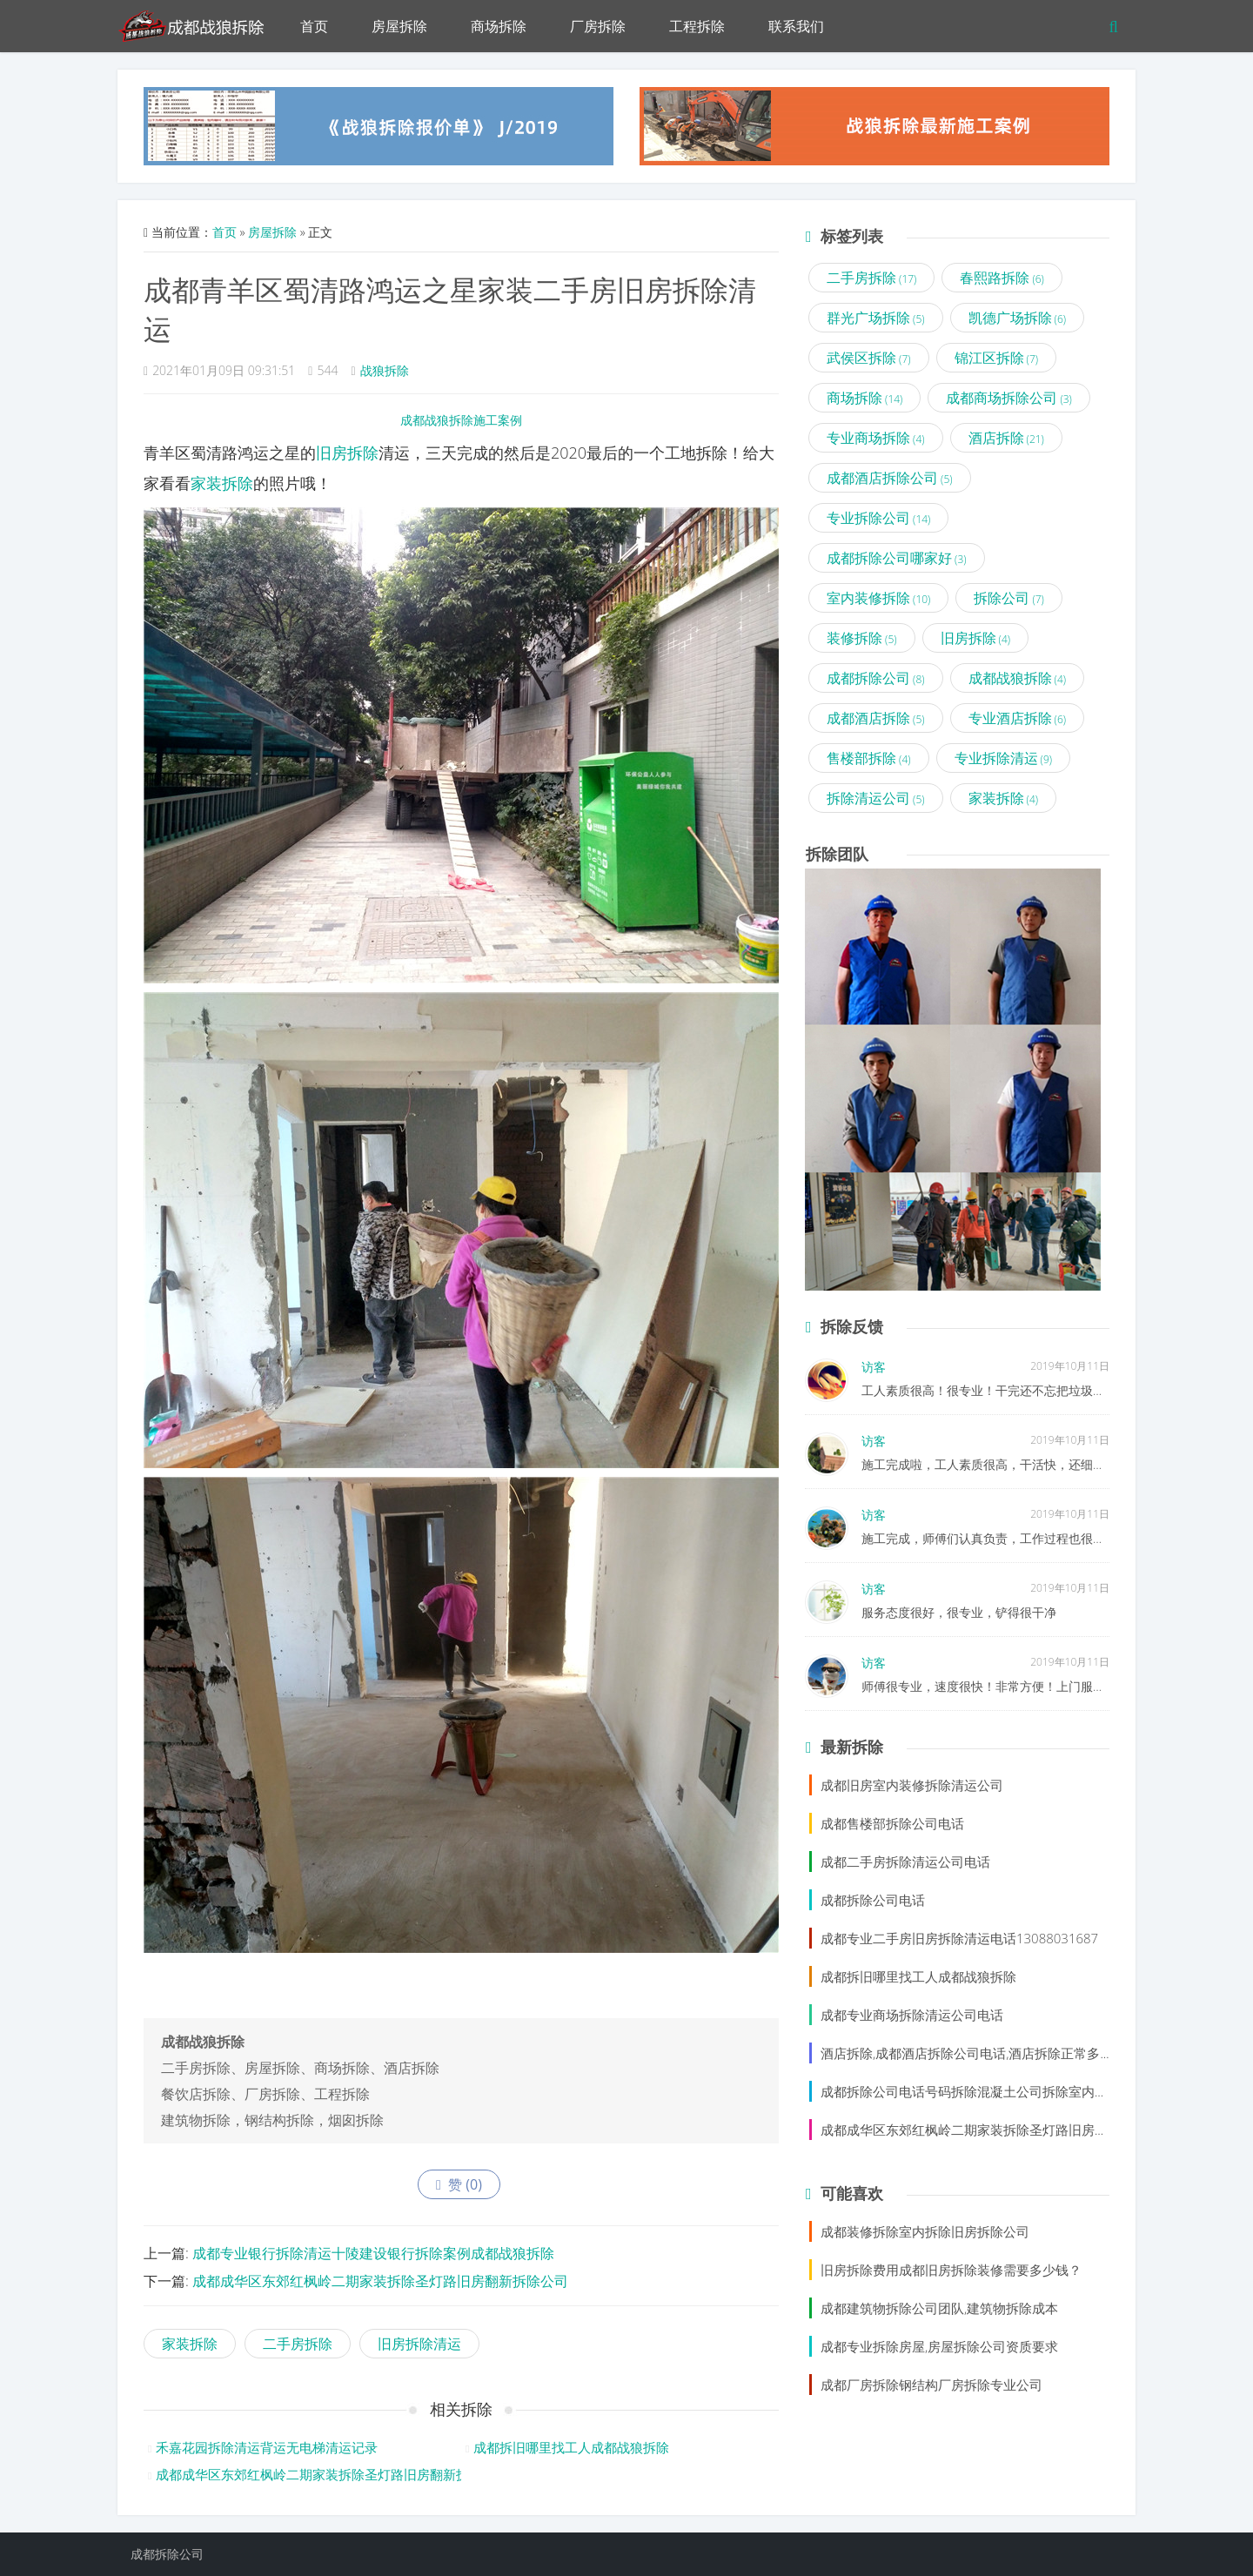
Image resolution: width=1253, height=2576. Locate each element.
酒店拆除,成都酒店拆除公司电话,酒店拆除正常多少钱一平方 (993, 2053)
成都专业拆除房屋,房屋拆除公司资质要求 (939, 2346)
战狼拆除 (384, 370)
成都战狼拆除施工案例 (461, 420)
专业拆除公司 (878, 517)
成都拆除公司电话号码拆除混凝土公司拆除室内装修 (971, 2091)
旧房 (331, 452)
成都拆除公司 (876, 678)
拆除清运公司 (876, 798)
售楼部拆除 (869, 758)
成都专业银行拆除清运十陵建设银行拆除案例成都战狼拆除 (373, 2253)
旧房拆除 (976, 637)
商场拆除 (498, 26)
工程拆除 (697, 26)
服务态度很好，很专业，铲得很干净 (958, 1612)
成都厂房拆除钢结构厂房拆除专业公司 (931, 2384)
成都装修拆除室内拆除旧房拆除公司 (925, 2231)
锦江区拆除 (997, 357)
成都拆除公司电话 (873, 1900)
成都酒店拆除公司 (890, 477)
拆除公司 (1009, 597)
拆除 (363, 452)
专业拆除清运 (1004, 758)
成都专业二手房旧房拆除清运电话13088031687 (959, 1938)
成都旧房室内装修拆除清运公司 (912, 1785)
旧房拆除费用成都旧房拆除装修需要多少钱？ (951, 2269)
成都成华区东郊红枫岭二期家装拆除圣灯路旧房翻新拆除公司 (380, 2281)
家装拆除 (222, 483)
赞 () (459, 2184)
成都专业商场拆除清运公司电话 (912, 2014)
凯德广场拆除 (1017, 317)
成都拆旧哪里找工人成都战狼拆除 (571, 2447)
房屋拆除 (399, 26)
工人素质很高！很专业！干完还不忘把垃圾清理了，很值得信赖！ (1038, 1390)
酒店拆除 (1006, 437)
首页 (314, 26)
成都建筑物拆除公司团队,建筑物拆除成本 (939, 2308)
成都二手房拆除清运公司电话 (905, 1861)
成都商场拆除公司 (1009, 397)
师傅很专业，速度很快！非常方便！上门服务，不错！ (1007, 1686)
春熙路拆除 (1002, 277)
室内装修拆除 (878, 597)
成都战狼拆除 (1017, 678)
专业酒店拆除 (1017, 718)
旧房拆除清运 (419, 2343)
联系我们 (796, 26)
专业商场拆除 (876, 437)
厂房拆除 (598, 26)
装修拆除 (862, 637)
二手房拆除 (297, 2343)
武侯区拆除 (869, 357)
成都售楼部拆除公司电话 (892, 1823)
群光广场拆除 (876, 317)
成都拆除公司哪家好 (897, 557)
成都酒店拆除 (876, 718)
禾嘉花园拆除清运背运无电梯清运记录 (267, 2447)
